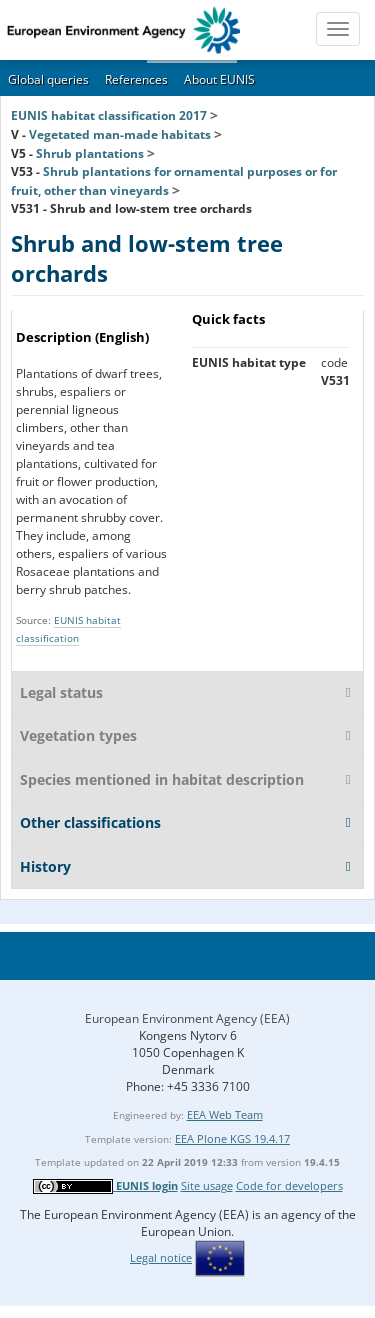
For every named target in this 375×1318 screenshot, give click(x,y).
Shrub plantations (90, 153)
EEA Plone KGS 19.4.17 (232, 1138)
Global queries (48, 79)
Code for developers (289, 1185)
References (136, 79)
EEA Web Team (225, 1114)
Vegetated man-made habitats (120, 134)
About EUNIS (219, 79)
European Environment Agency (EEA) (187, 1018)
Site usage (207, 1185)
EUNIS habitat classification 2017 (109, 115)
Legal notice (161, 1257)
